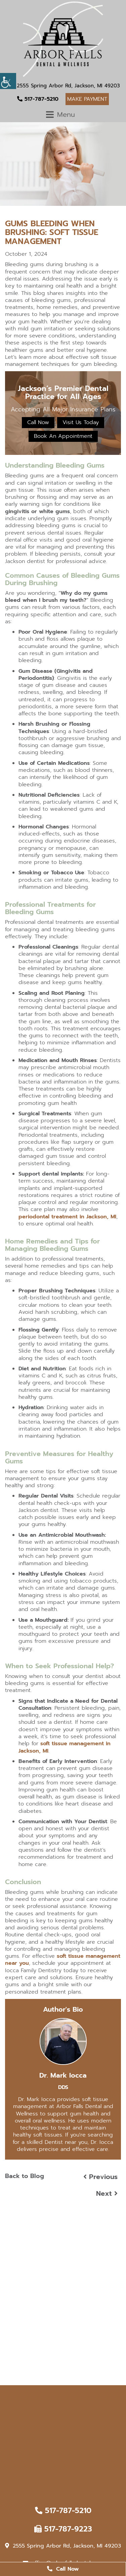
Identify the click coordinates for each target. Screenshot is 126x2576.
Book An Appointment (63, 436)
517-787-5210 (37, 99)
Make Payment (87, 99)
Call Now (38, 422)
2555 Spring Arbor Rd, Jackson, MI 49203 (65, 85)
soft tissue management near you (62, 1959)
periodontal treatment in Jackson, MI (67, 1217)
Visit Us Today (80, 422)
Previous (100, 2177)
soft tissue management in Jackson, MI (64, 1747)
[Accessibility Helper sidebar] (8, 81)
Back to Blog (24, 2176)
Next (107, 2193)
